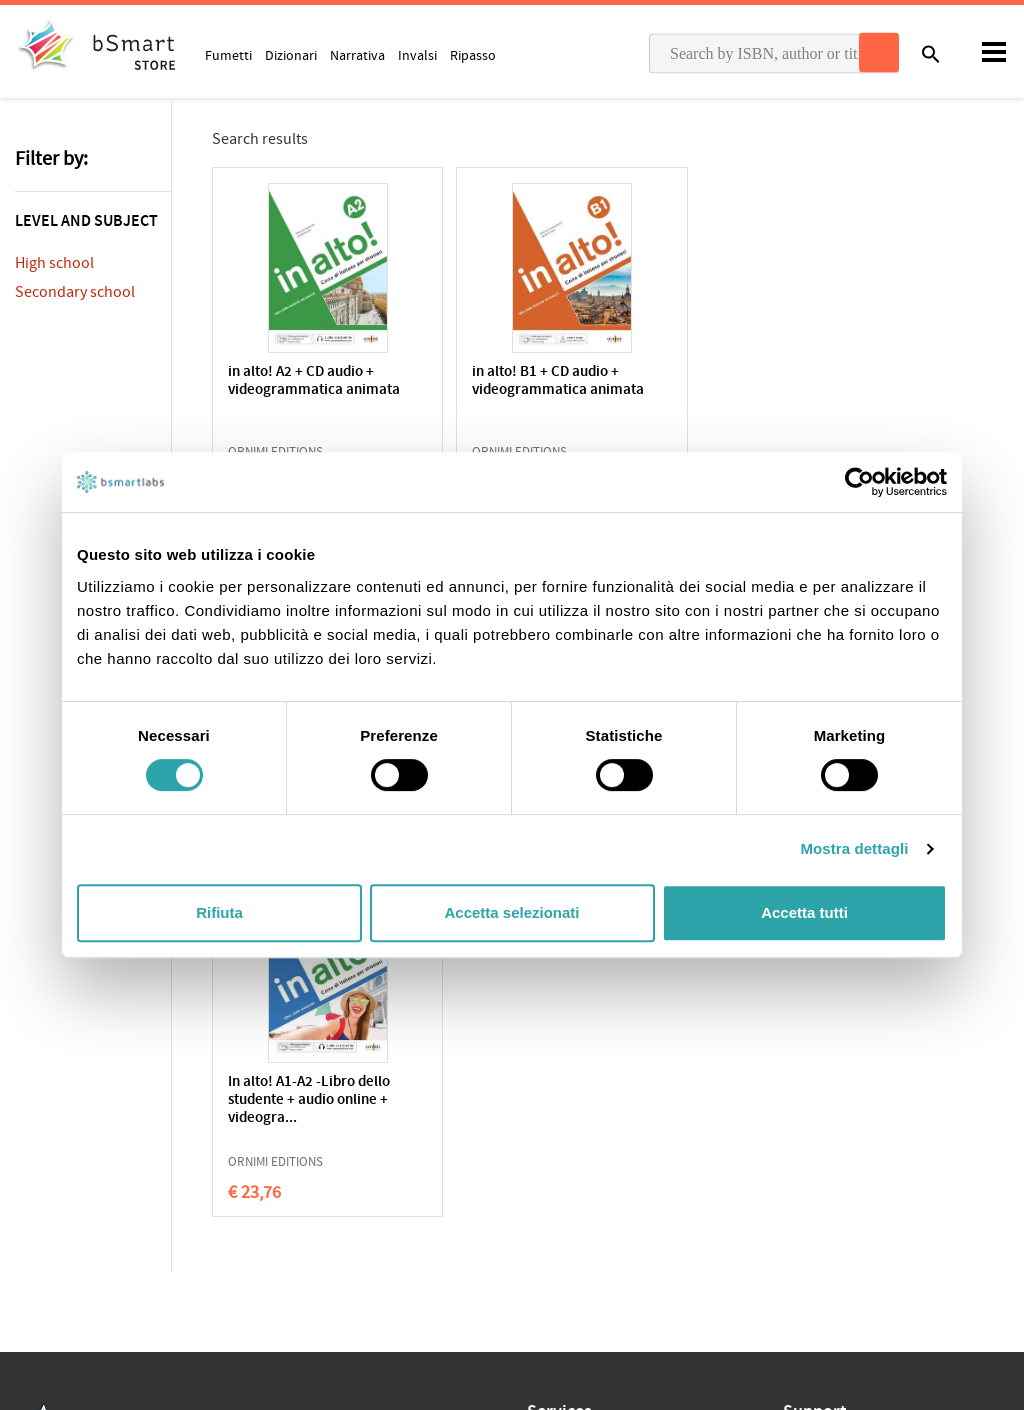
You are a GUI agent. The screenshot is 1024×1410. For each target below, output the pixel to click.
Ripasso (473, 55)
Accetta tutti (804, 912)
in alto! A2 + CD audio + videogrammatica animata (301, 390)
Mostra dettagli (854, 848)
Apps (542, 1114)
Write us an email (834, 1135)
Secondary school (75, 292)
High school (54, 263)
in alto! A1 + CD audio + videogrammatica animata (718, 390)
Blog (540, 1238)
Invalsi (417, 55)
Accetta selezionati (511, 912)
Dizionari (291, 55)
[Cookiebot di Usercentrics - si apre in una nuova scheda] (859, 482)
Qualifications (266, 1144)
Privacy (36, 1144)
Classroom (559, 1145)
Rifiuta (219, 912)
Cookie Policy (101, 1144)
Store (543, 1207)
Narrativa (357, 55)
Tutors (546, 1176)
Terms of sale (183, 1144)
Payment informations (849, 1177)
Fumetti (228, 55)
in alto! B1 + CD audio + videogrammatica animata (510, 390)
